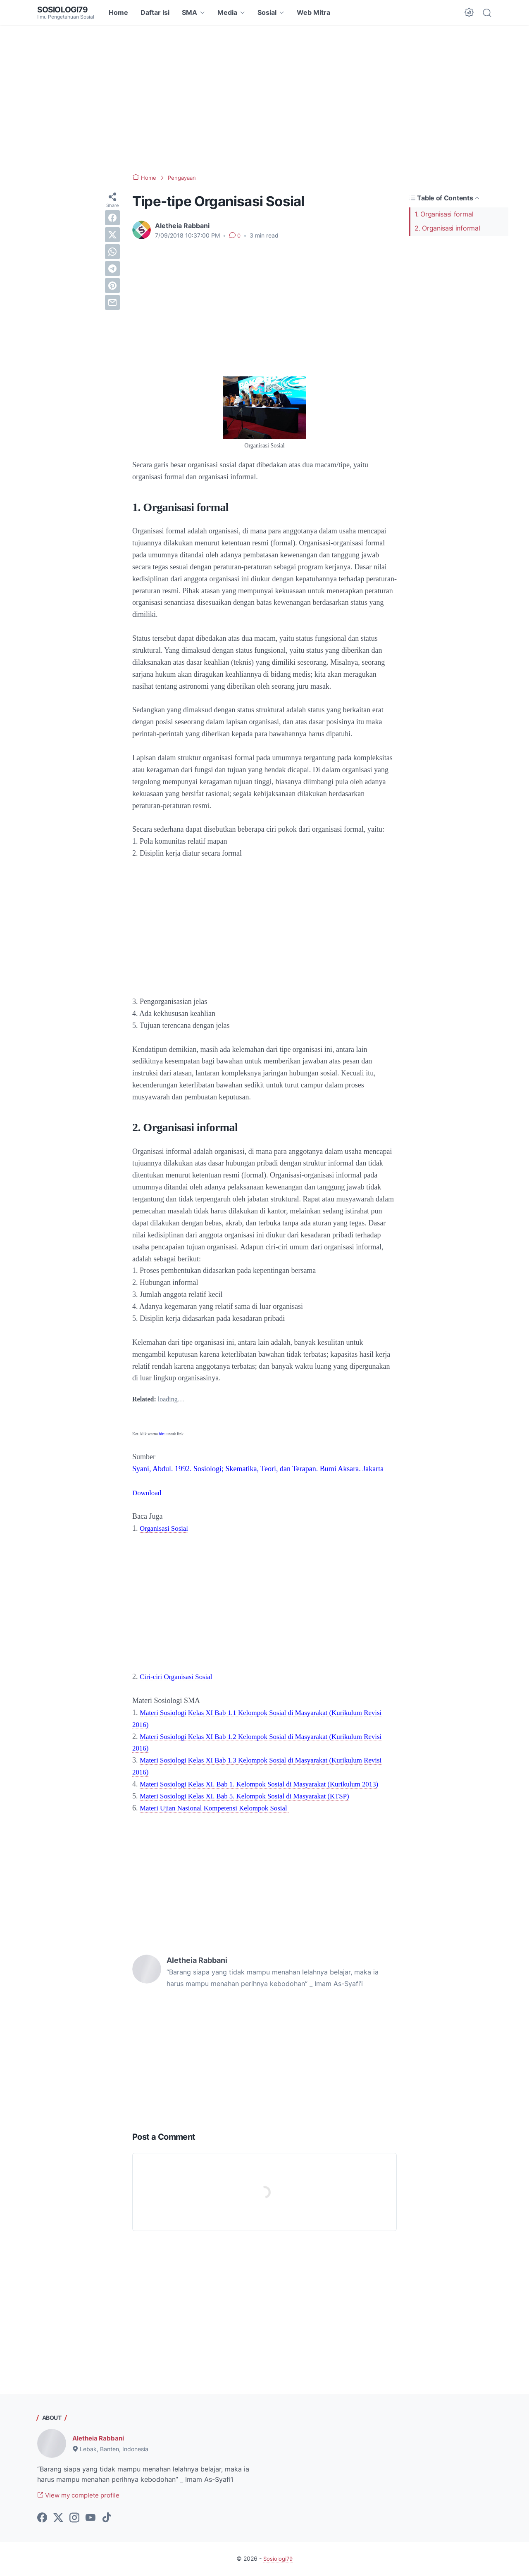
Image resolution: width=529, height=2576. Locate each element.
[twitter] (112, 234)
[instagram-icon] (74, 2518)
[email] (112, 302)
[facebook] (112, 217)
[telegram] (112, 268)
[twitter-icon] (58, 2518)
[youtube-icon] (90, 2518)
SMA (189, 12)
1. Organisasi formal (444, 214)
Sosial (266, 12)
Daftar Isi (155, 12)
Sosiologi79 (64, 9)
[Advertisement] (264, 99)
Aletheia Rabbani (99, 2438)
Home (118, 12)
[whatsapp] (112, 251)
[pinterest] (112, 285)
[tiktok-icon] (107, 2518)
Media (227, 12)
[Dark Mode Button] (469, 12)
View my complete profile (81, 2495)
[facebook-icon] (42, 2518)
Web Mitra (313, 12)
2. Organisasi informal (447, 228)
